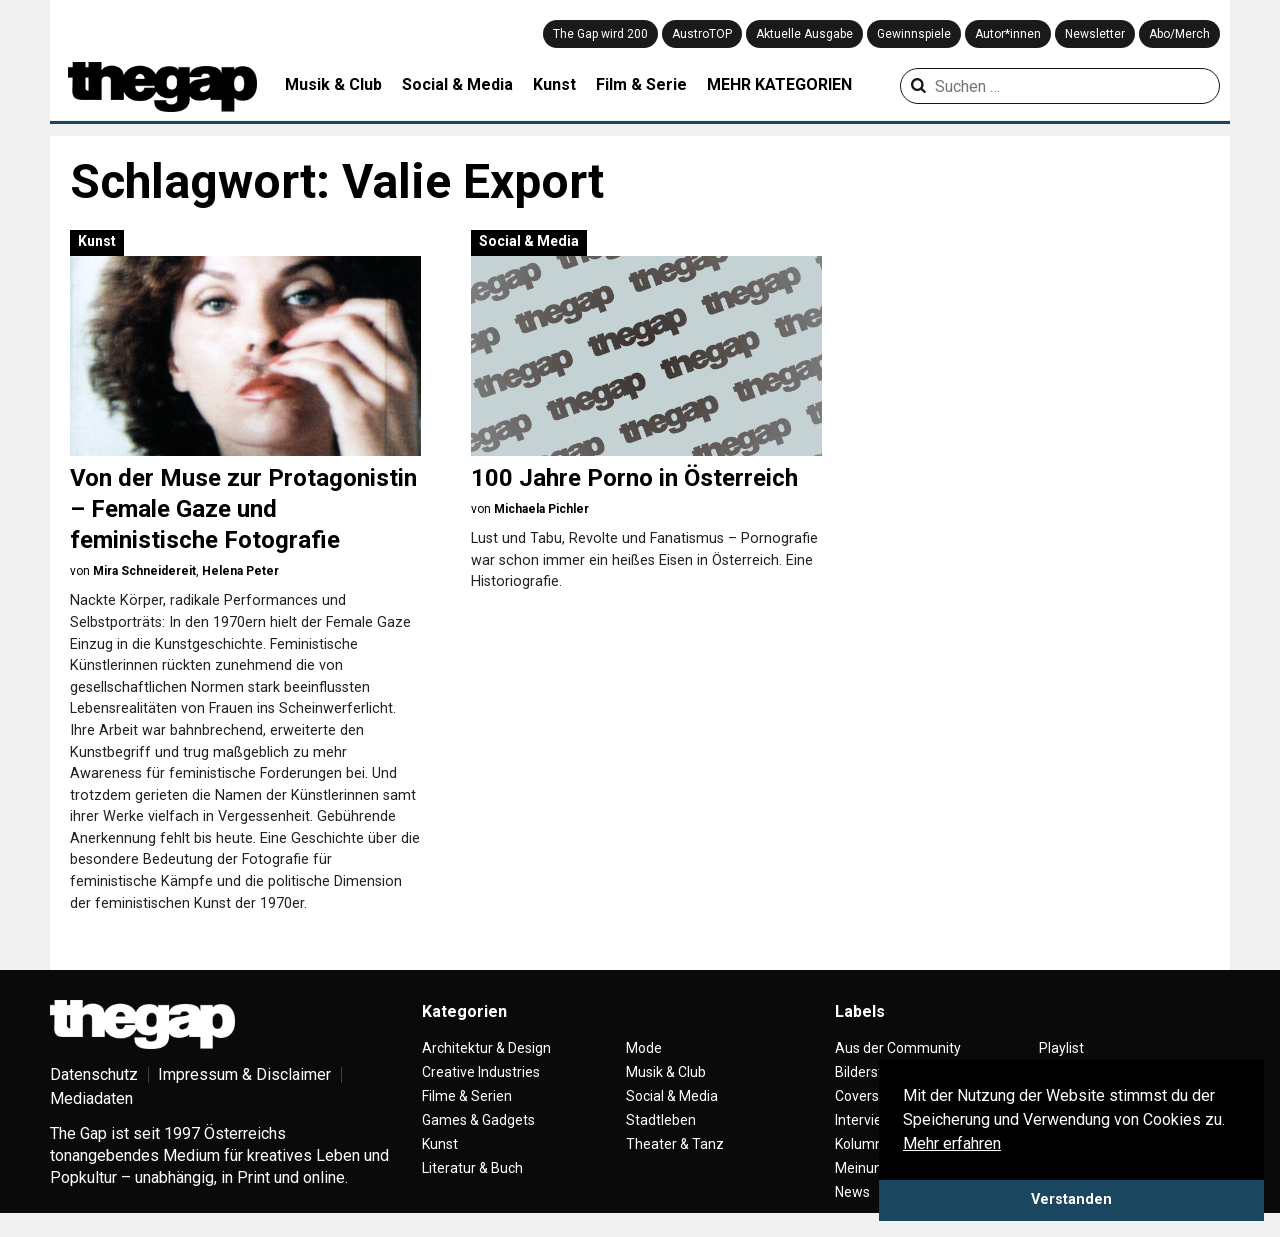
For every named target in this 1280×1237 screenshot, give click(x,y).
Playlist (1061, 1048)
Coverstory (869, 1096)
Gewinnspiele (914, 34)
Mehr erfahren (952, 1143)
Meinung (862, 1168)
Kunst (554, 84)
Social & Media (457, 84)
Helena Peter (240, 571)
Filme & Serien (467, 1096)
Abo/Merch (1179, 34)
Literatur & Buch (472, 1168)
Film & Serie (641, 84)
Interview (864, 1120)
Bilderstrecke (876, 1072)
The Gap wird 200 (600, 34)
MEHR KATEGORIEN (779, 84)
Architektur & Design (486, 1048)
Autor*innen (1008, 34)
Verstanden (1071, 1199)
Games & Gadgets (478, 1120)
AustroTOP (702, 34)
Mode (644, 1048)
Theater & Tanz (675, 1144)
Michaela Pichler (541, 509)
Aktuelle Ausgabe (804, 34)
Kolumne (863, 1144)
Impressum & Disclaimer (244, 1074)
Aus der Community (898, 1048)
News (852, 1192)
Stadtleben (661, 1120)
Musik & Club (333, 84)
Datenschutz (94, 1074)
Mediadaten (91, 1098)
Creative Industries (481, 1072)
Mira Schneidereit (144, 571)
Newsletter (1095, 34)
